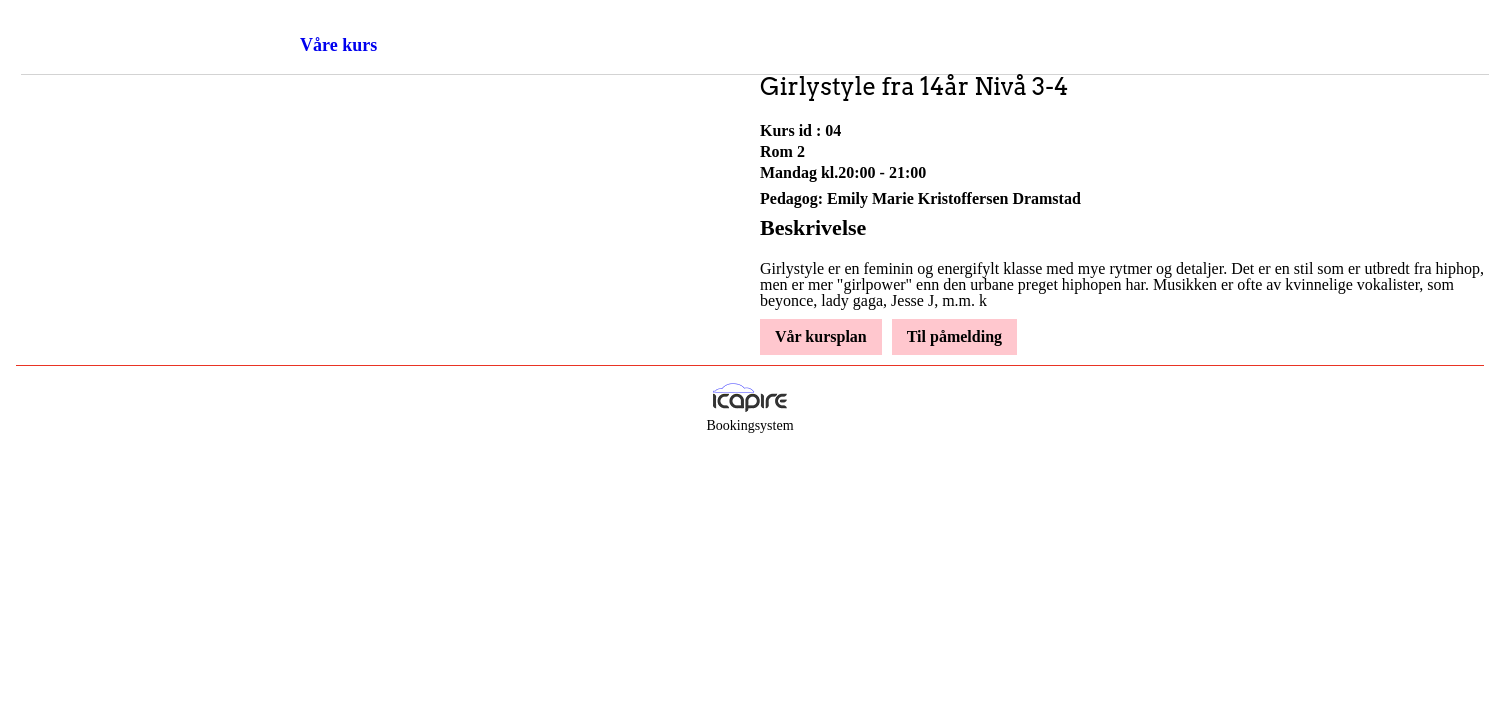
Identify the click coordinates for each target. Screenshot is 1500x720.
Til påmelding (954, 336)
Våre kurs (338, 45)
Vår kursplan (821, 336)
